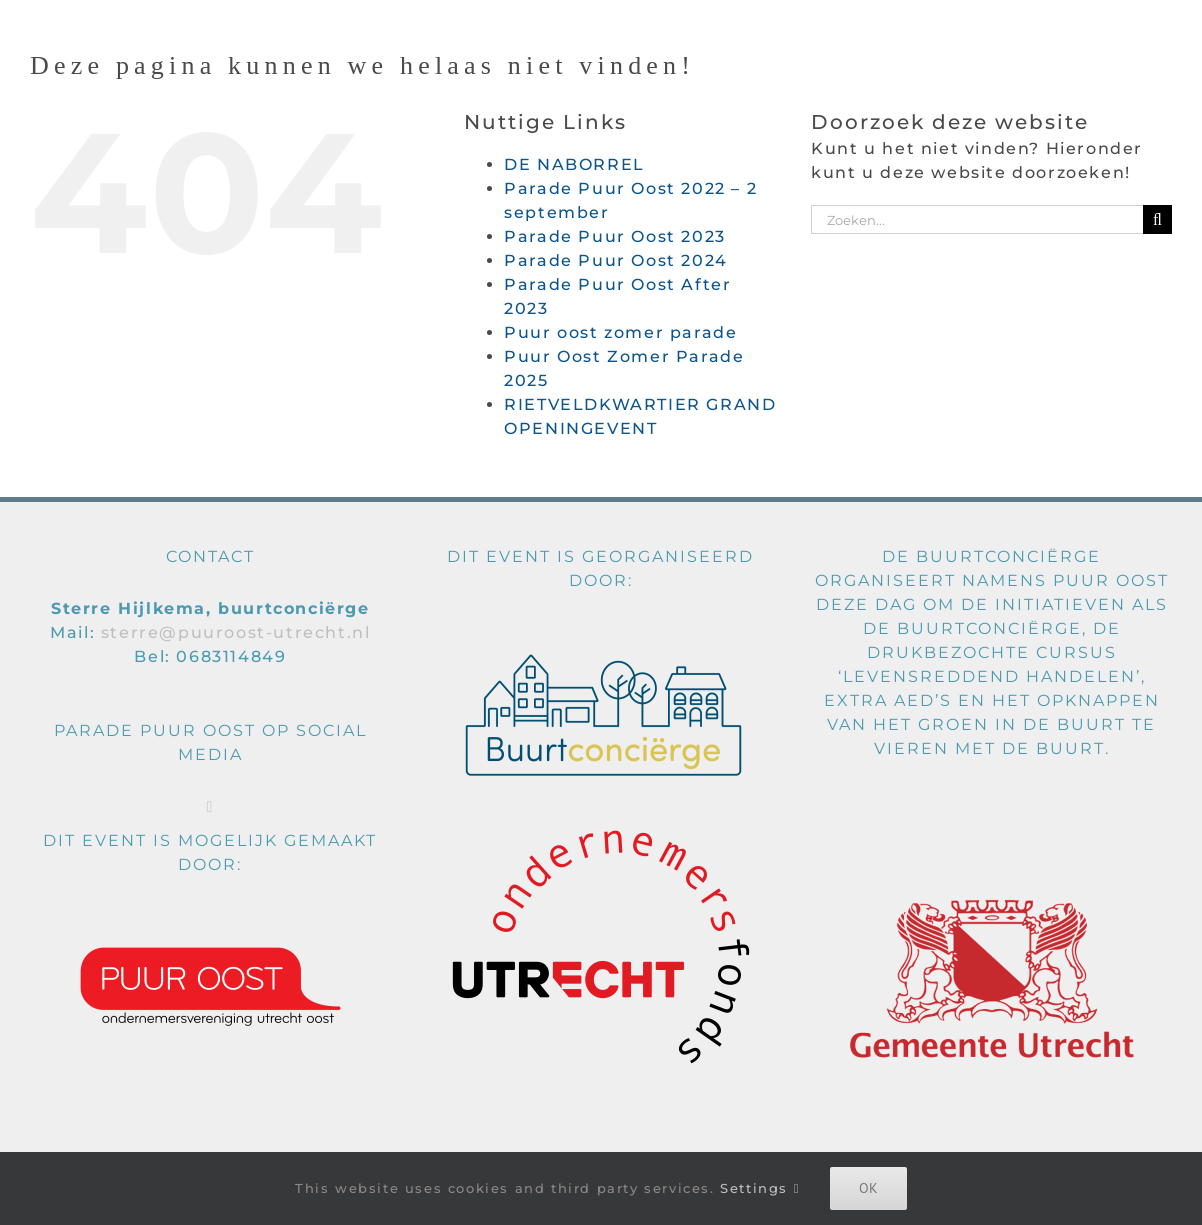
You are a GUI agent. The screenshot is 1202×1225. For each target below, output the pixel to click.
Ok (868, 1188)
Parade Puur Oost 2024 (616, 260)
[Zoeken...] (977, 219)
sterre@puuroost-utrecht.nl (236, 632)
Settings (760, 1188)
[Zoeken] (1157, 219)
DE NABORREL (574, 164)
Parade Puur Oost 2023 (615, 236)
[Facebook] (210, 807)
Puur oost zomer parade (620, 332)
